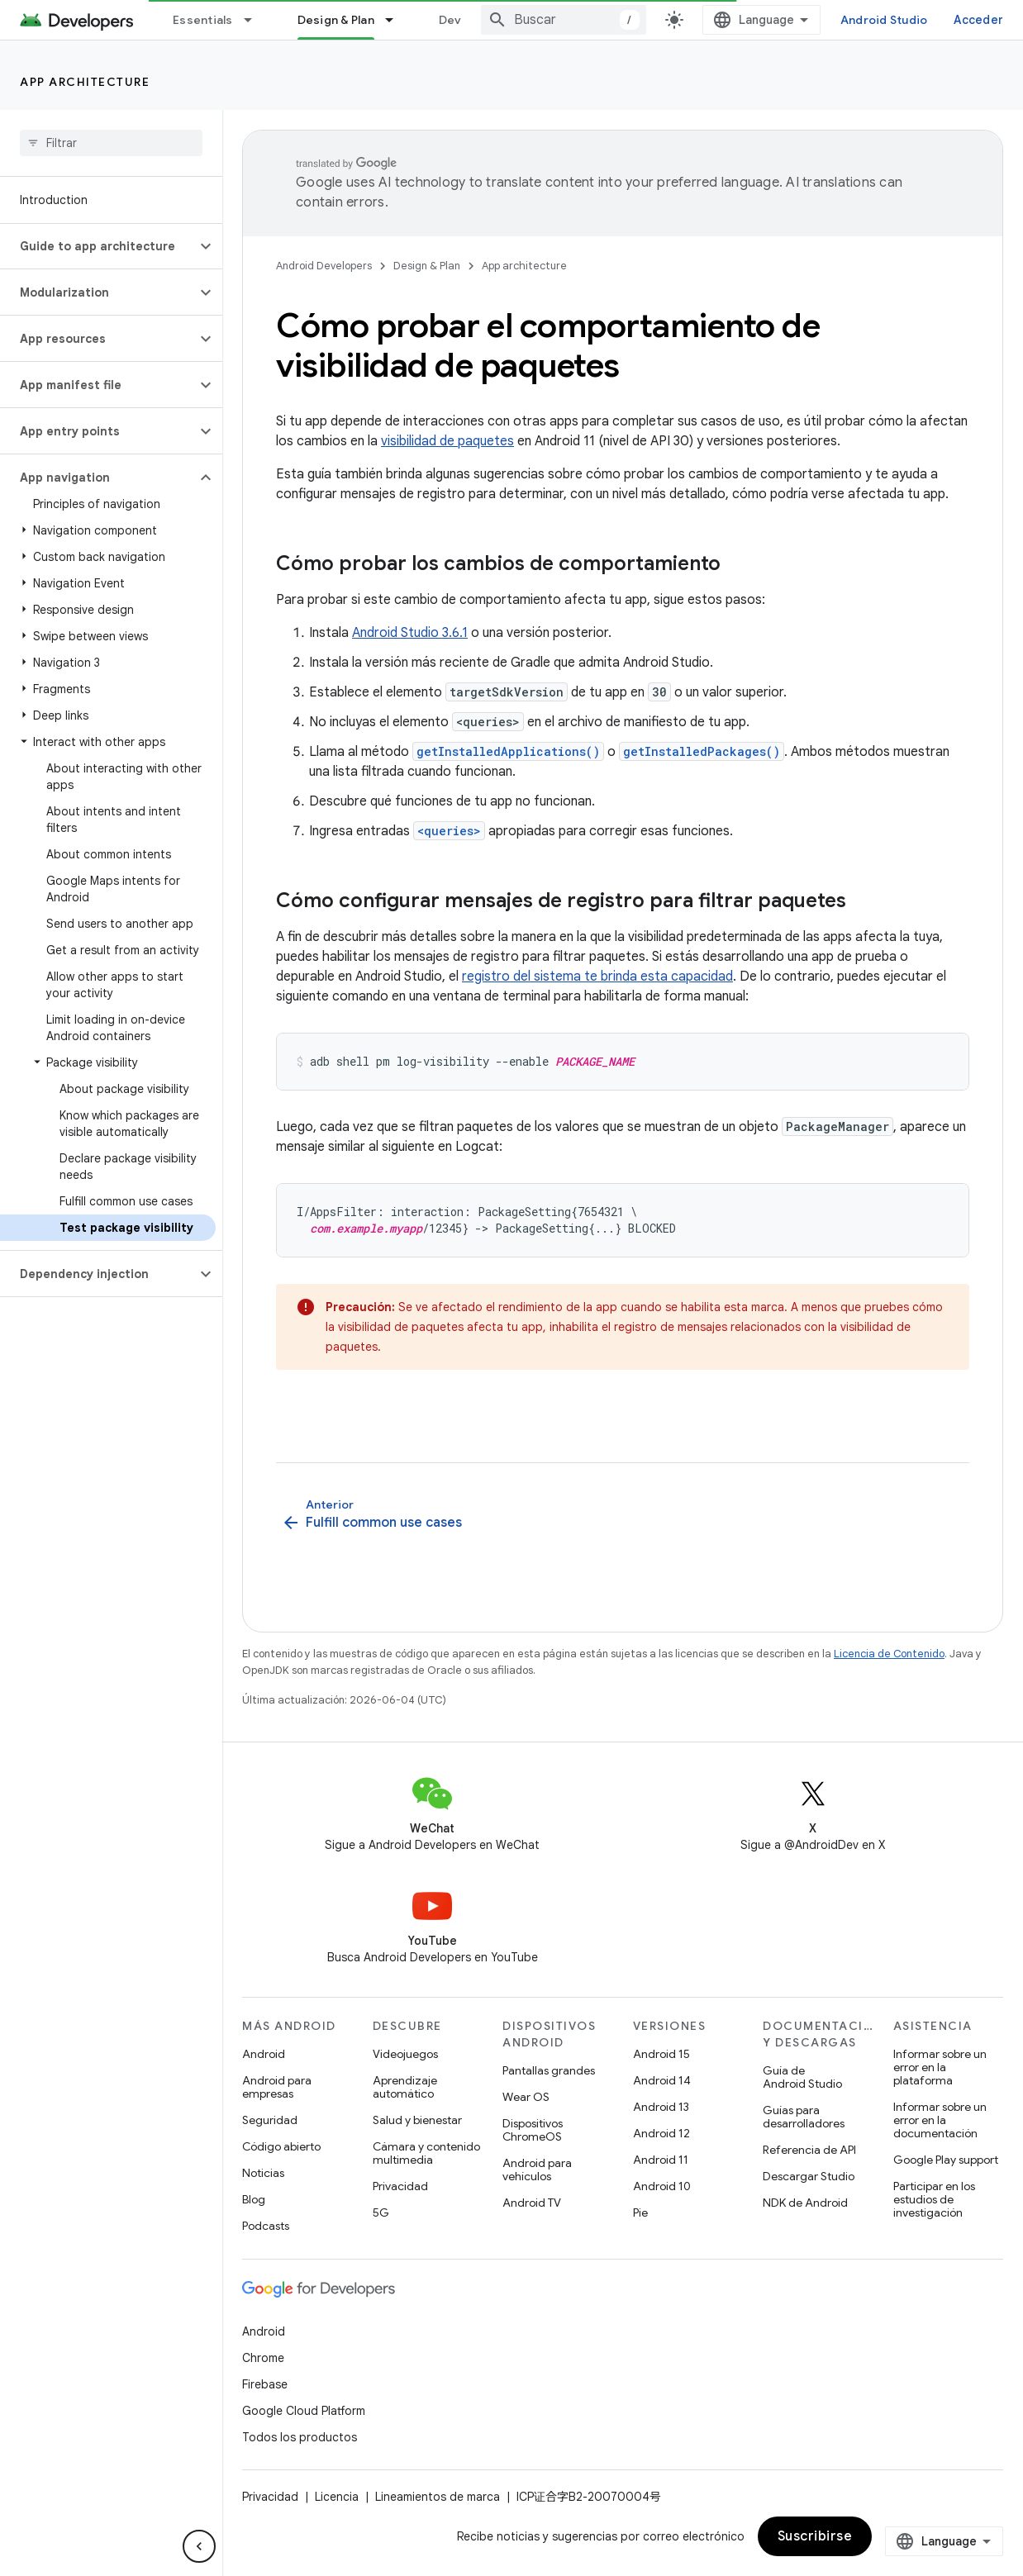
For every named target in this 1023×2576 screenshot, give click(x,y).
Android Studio (884, 19)
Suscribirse (815, 2536)
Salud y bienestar (417, 2120)
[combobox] (563, 20)
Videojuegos (405, 2053)
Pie (640, 2212)
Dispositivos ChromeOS (532, 2130)
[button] (98, 246)
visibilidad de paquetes (447, 441)
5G (381, 2212)
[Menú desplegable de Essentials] (255, 20)
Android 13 (661, 2106)
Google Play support (945, 2159)
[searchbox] (111, 143)
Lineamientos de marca (437, 2496)
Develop (463, 19)
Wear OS (526, 2096)
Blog (253, 2199)
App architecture (85, 81)
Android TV (531, 2202)
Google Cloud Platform (303, 2410)
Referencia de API (809, 2149)
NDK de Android (805, 2202)
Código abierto (281, 2146)
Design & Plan (426, 266)
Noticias (263, 2172)
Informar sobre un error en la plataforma (940, 2067)
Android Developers (324, 266)
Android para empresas (277, 2087)
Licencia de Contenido (889, 1654)
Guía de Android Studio (802, 2077)
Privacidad (400, 2186)
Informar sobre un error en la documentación (940, 2120)
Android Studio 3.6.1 (410, 633)
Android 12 (661, 2133)
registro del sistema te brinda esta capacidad (597, 976)
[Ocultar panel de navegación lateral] (199, 2546)
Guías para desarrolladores (804, 2117)
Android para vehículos (537, 2169)
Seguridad (269, 2120)
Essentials (203, 19)
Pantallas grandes (548, 2070)
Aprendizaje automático (405, 2087)
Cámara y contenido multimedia (426, 2153)
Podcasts (265, 2225)
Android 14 (662, 2080)
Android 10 (662, 2186)
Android (263, 2053)
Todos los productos (299, 2437)
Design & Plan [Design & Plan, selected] (335, 19)
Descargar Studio (808, 2176)
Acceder (978, 19)
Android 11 (660, 2159)
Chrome (263, 2357)
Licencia (337, 2496)
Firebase (265, 2384)
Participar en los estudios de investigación (934, 2199)
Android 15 (661, 2053)
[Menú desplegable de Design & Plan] (396, 20)
